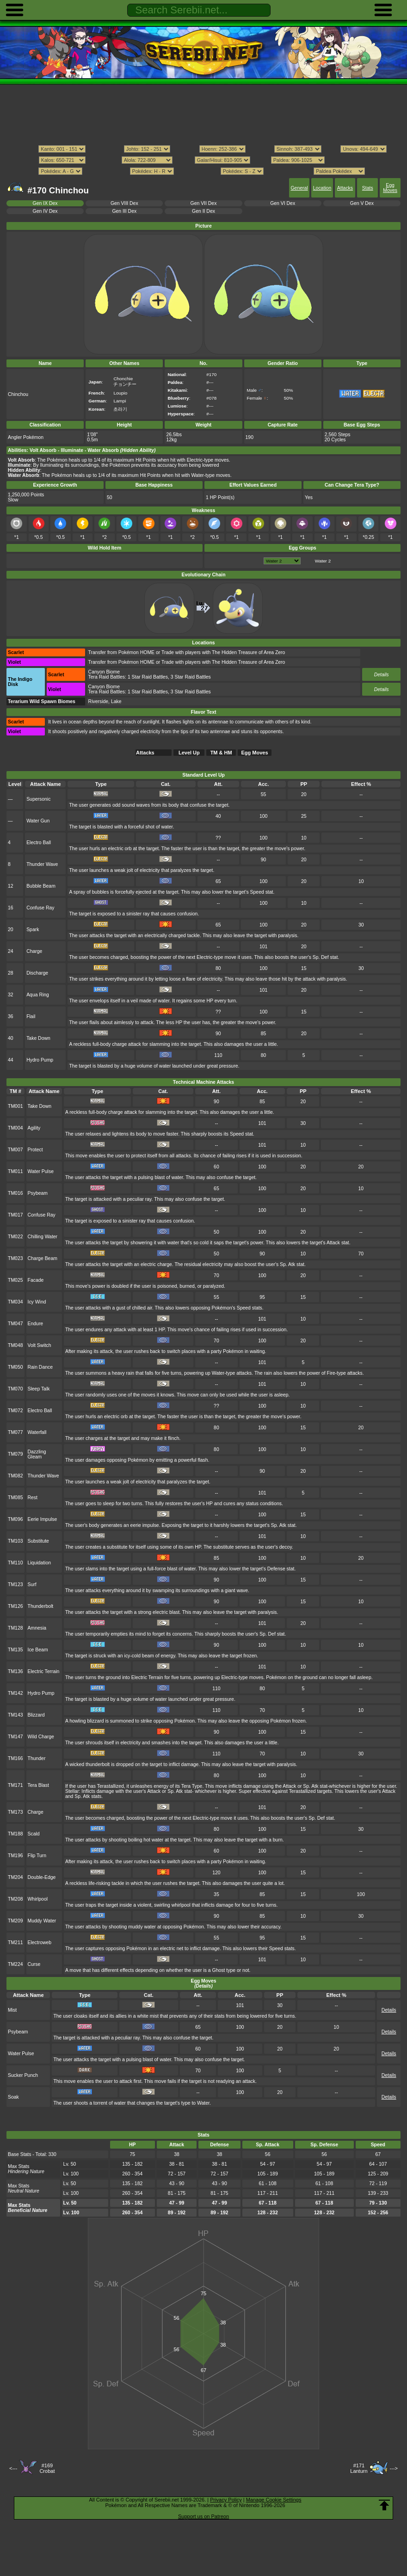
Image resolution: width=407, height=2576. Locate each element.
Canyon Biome (104, 671)
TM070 (15, 1388)
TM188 (15, 1833)
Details (381, 674)
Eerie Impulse (42, 1519)
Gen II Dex (203, 211)
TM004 (15, 1127)
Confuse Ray (40, 907)
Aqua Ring (37, 994)
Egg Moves (390, 188)
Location (322, 188)
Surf (32, 1584)
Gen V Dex (362, 203)
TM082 (15, 1475)
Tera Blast (38, 1785)
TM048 (15, 1345)
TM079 (15, 1454)
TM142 (15, 1693)
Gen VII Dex (204, 203)
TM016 (15, 1193)
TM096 (15, 1519)
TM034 (15, 1301)
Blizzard (36, 1714)
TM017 (15, 1214)
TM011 (15, 1171)
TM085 (15, 1497)
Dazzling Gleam (37, 1454)
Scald (34, 1833)
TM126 (15, 1606)
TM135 (15, 1649)
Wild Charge (41, 1736)
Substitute (38, 1541)
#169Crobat (47, 2468)
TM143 (15, 1714)
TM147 (15, 1736)
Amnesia (37, 1628)
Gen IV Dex (45, 211)
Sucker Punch (23, 2075)
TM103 (15, 1541)
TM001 (15, 1106)
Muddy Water (42, 1920)
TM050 (15, 1367)
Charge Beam (42, 1258)
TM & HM (221, 752)
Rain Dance (40, 1367)
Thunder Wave (42, 864)
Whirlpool (38, 1899)
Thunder (37, 1758)
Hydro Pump (39, 1060)
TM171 (15, 1785)
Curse (34, 1964)
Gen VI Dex (282, 203)
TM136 (15, 1671)
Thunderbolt (41, 1606)
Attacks (345, 188)
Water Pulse (41, 1171)
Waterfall (37, 1432)
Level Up (189, 752)
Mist (12, 2010)
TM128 (15, 1628)
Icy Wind (37, 1301)
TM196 (15, 1855)
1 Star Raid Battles (148, 677)
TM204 (15, 1877)
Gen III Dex (124, 211)
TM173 (15, 1812)
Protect (35, 1149)
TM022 (15, 1236)
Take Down (38, 1038)
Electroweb (40, 1942)
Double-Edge (42, 1877)
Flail (30, 1016)
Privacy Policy (225, 2499)
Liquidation (39, 1562)
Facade (36, 1280)
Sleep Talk (39, 1388)
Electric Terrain (44, 1671)
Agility (34, 1127)
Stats (367, 188)
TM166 (15, 1758)
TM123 (15, 1584)
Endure (35, 1323)
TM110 (15, 1562)
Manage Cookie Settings (274, 2499)
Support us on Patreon (203, 2516)
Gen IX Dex (45, 203)
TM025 (15, 1280)
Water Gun (37, 820)
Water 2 (323, 560)
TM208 (15, 1899)
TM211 (15, 1942)
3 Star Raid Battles (191, 677)
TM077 (15, 1432)
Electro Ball (38, 842)
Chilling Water (43, 1236)
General (299, 188)
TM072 (15, 1410)
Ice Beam (38, 1649)
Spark (32, 929)
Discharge (37, 973)
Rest (32, 1497)
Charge (34, 951)
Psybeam (38, 1193)
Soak (13, 2097)
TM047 (15, 1323)
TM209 (15, 1920)
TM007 (15, 1149)
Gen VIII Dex (124, 203)
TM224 (15, 1964)
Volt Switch (39, 1345)
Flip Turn (37, 1855)
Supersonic (38, 799)
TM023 (15, 1258)
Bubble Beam (41, 886)
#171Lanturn (358, 2468)
